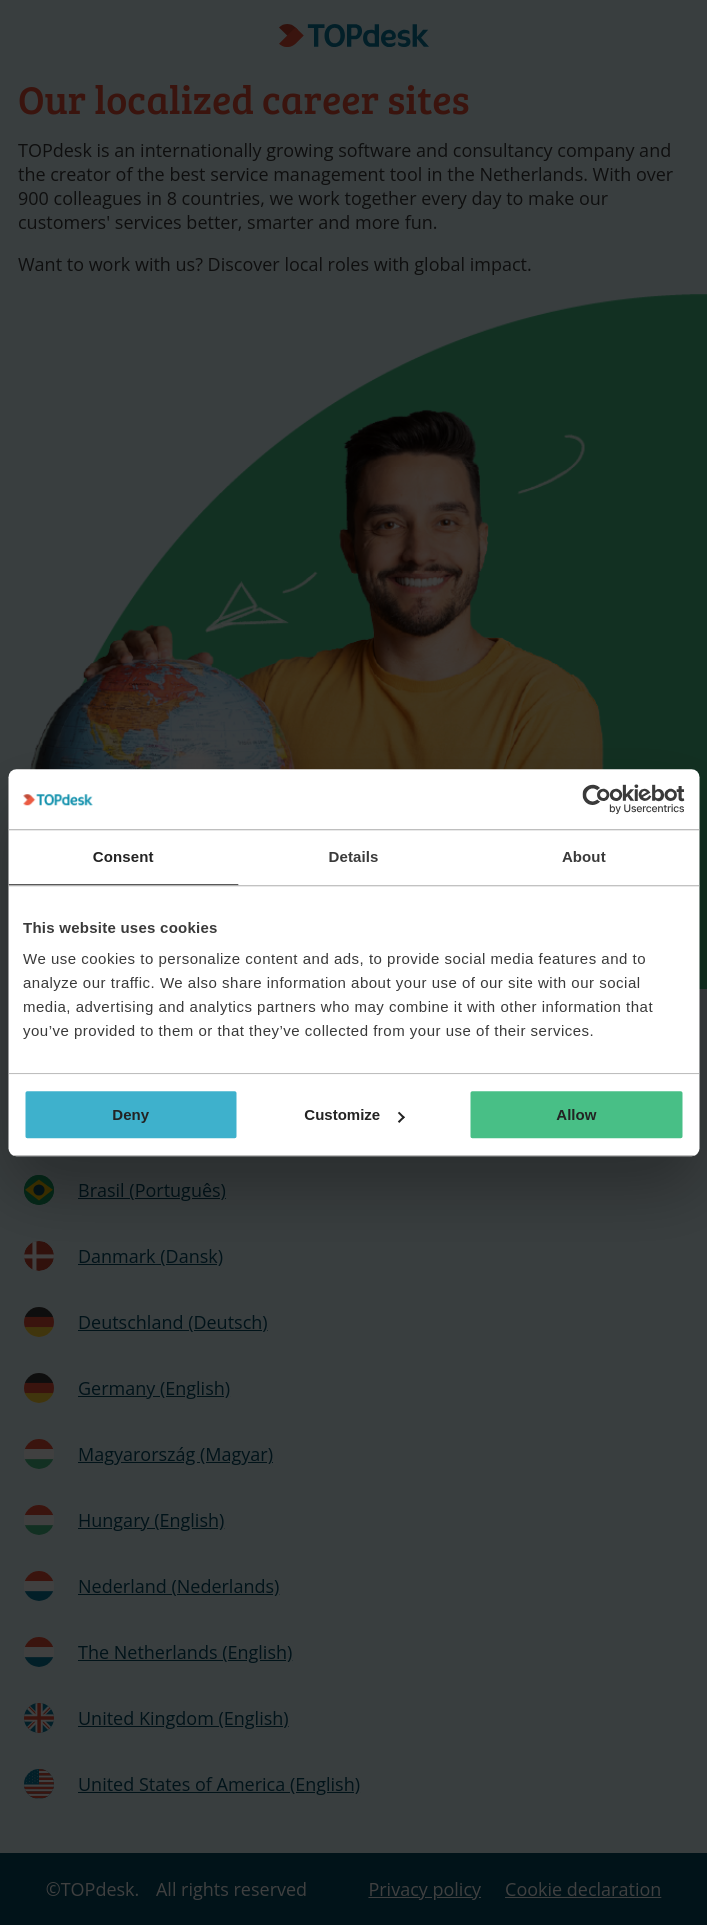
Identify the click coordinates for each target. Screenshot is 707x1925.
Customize (354, 1114)
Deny (130, 1114)
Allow (576, 1114)
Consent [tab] (123, 856)
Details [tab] (354, 856)
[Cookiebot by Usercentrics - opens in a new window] (596, 799)
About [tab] (584, 856)
